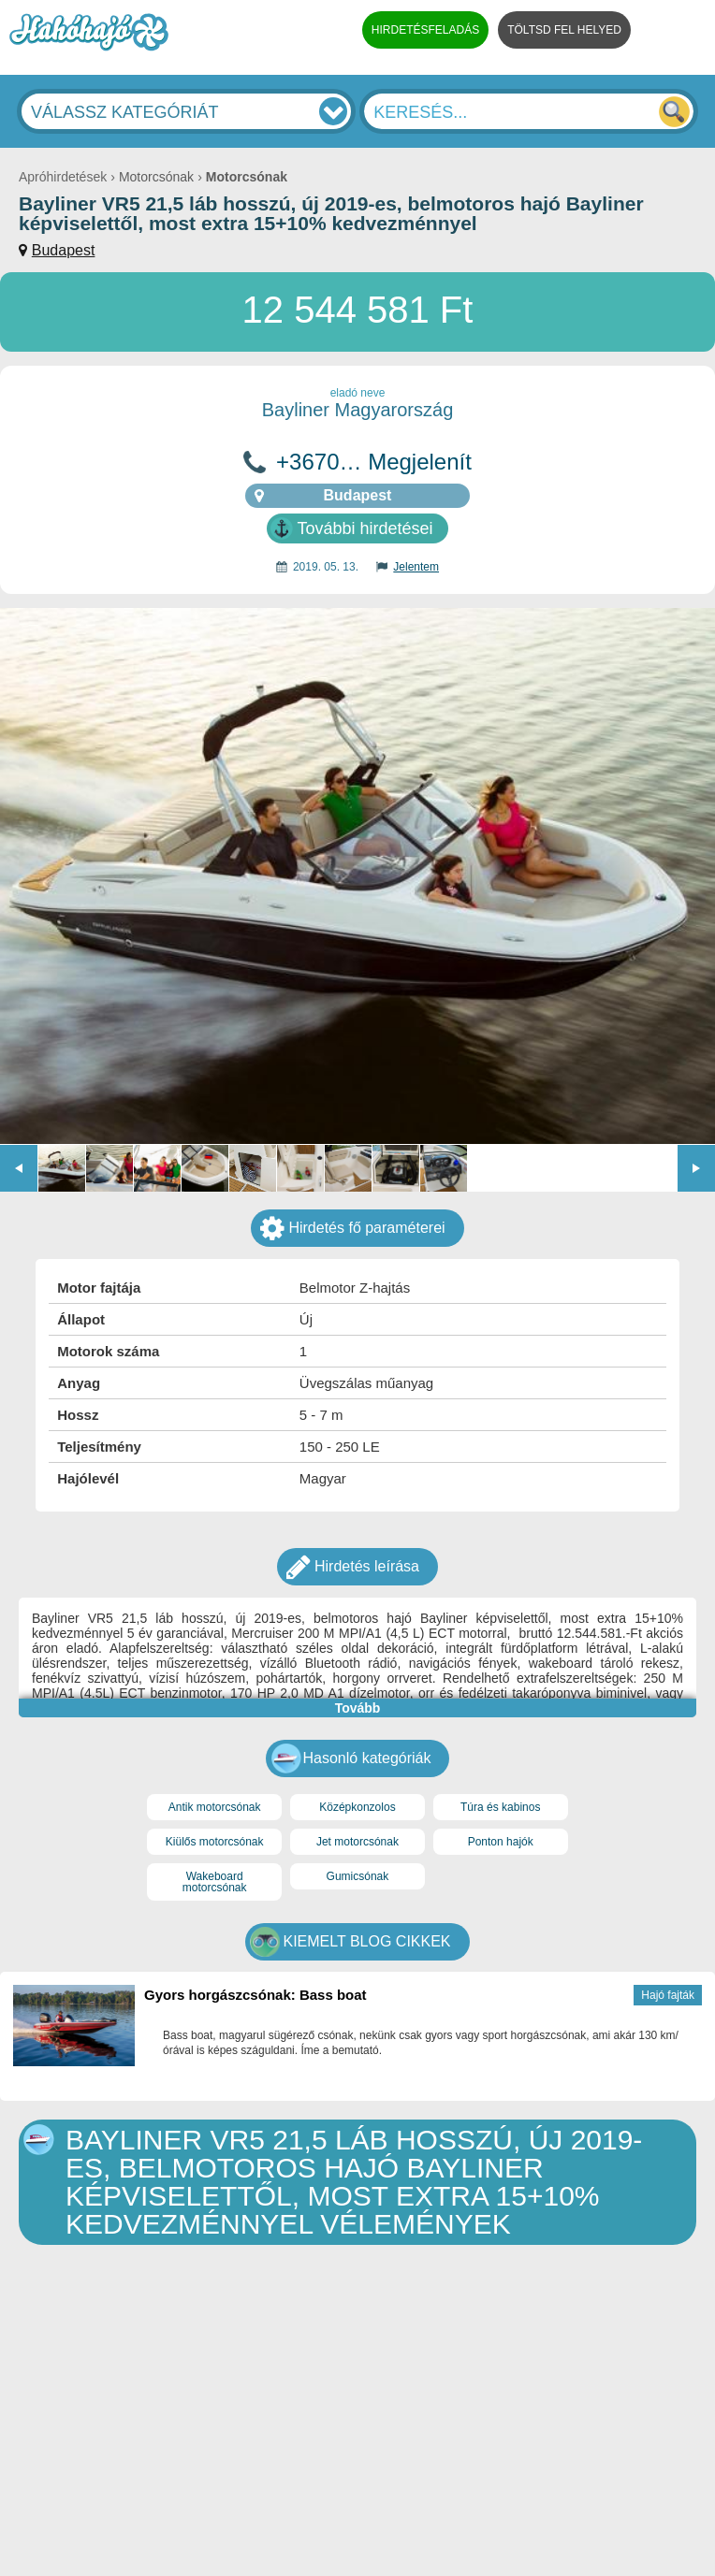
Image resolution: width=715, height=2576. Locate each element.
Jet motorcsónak (357, 1841)
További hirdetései (364, 528)
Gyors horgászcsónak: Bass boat (255, 1995)
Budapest (63, 250)
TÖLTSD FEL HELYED (564, 29)
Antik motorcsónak (214, 1807)
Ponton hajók (500, 1841)
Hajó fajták (667, 1995)
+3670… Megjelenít (374, 462)
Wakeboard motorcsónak (214, 1882)
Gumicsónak (358, 1876)
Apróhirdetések (63, 176)
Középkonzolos (357, 1807)
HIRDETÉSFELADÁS (425, 29)
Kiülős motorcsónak (215, 1841)
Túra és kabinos (500, 1807)
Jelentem (416, 566)
